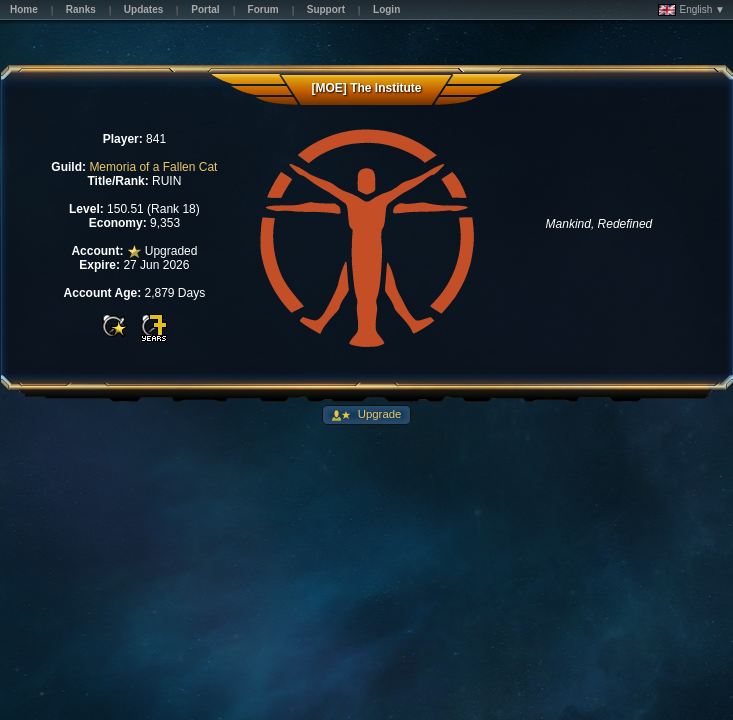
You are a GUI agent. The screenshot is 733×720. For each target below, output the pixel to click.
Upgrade (378, 414)
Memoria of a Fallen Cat (153, 167)
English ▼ (691, 10)
